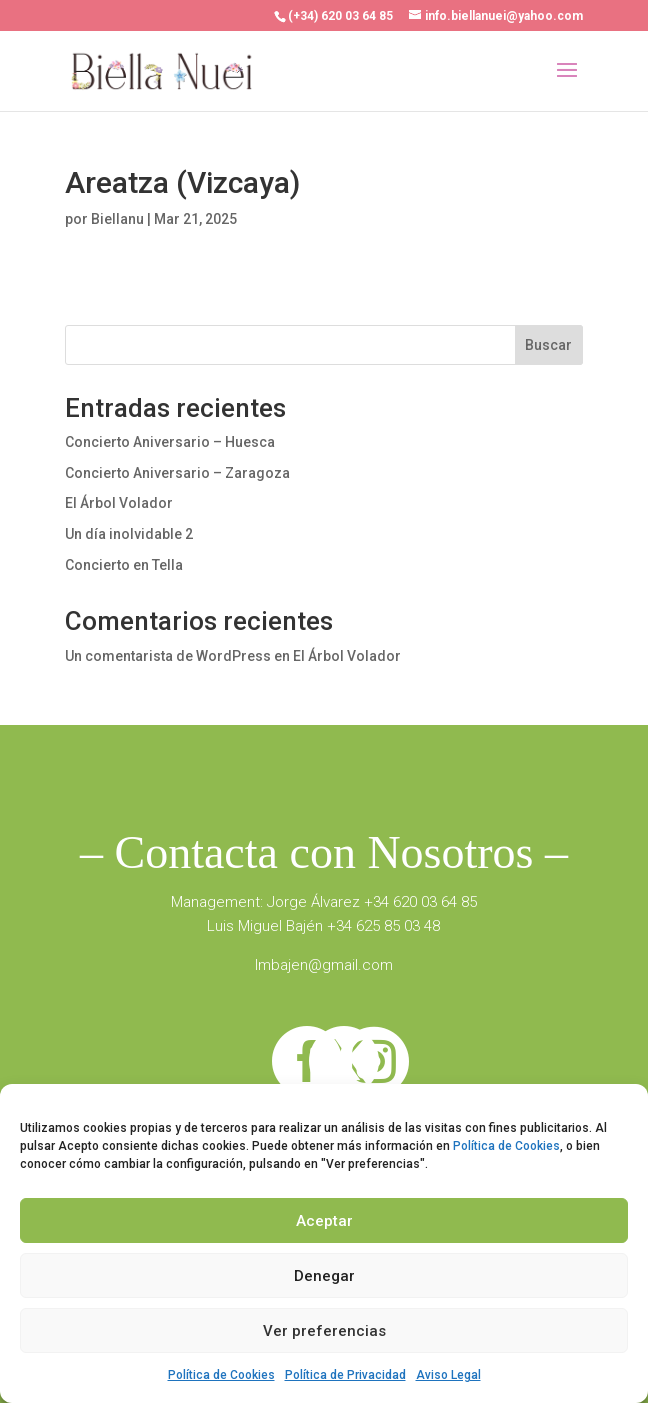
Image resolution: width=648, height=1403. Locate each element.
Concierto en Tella (124, 565)
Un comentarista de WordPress (168, 656)
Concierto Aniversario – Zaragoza (177, 473)
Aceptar (324, 1221)
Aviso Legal (448, 1375)
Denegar (324, 1276)
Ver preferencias (324, 1331)
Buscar (548, 345)
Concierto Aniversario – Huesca (170, 442)
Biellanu (117, 219)
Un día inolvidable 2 (129, 534)
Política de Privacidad (345, 1375)
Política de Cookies (506, 1146)
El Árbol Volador (119, 503)
